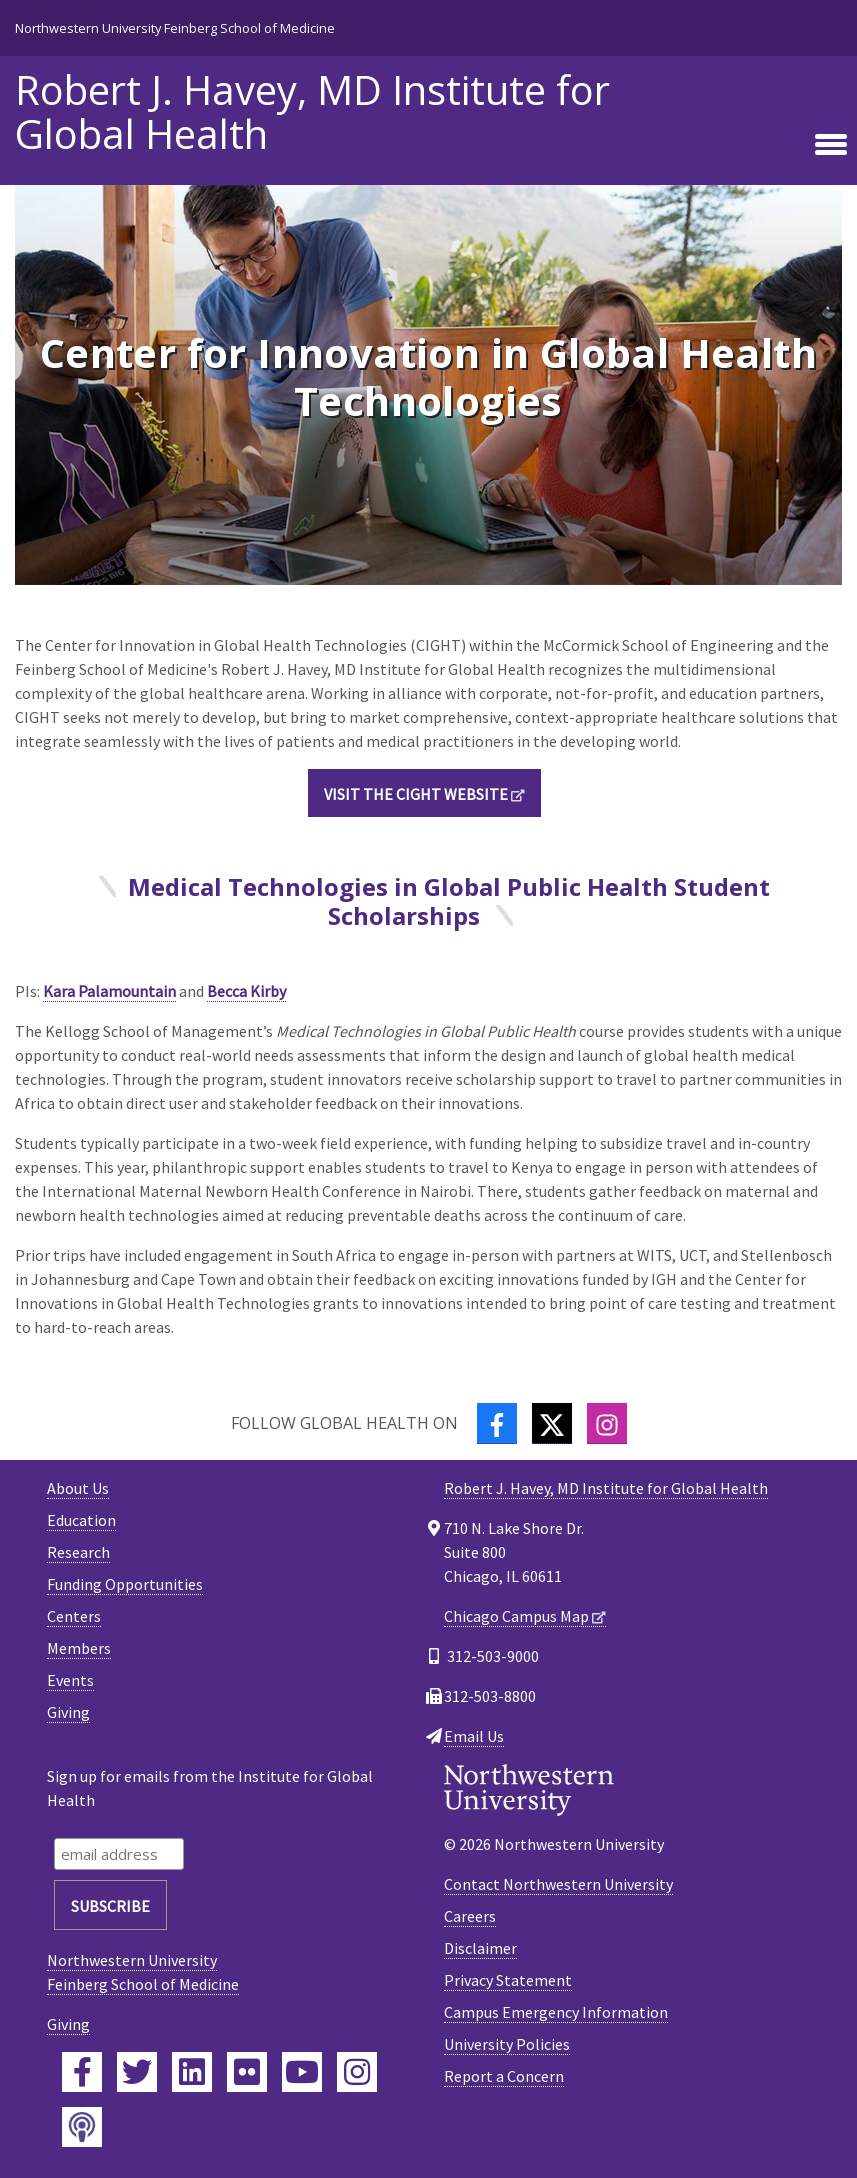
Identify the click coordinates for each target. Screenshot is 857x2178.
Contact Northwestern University (558, 1884)
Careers (470, 1916)
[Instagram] (607, 1423)
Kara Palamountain (109, 991)
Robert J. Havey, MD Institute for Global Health (312, 112)
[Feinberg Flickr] (247, 2072)
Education (81, 1520)
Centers (74, 1616)
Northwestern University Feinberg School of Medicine (175, 28)
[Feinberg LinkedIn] (192, 2072)
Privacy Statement (508, 1980)
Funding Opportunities (125, 1584)
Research (78, 1552)
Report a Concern (504, 2076)
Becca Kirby (246, 991)
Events (70, 1680)
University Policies (507, 2044)
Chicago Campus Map (516, 1616)
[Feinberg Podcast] (82, 2127)
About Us (78, 1488)
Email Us (474, 1736)
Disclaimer (480, 1948)
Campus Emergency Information (556, 2012)
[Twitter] (552, 1423)
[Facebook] (497, 1423)
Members (79, 1648)
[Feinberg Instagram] (357, 2072)
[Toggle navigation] (831, 145)
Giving (68, 1712)
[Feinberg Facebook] (82, 2072)
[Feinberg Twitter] (137, 2072)
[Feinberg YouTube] (302, 2072)
